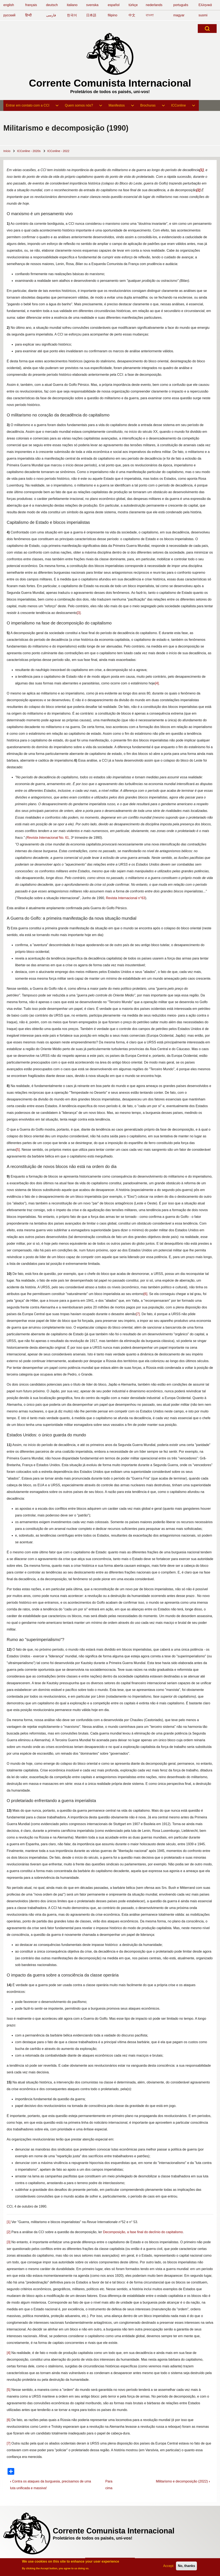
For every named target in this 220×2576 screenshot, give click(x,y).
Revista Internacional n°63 (125, 898)
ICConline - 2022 (58, 151)
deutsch (52, 5)
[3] (79, 613)
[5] (18, 1149)
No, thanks (186, 2566)
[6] (145, 1294)
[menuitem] (27, 105)
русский (9, 15)
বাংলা (150, 15)
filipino (112, 15)
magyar (178, 15)
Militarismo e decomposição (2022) (183, 2481)
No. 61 (48, 837)
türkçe (133, 5)
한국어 (72, 15)
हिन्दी (28, 15)
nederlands (154, 5)
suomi (202, 15)
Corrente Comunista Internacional (110, 83)
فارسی (51, 15)
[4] (157, 683)
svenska (92, 5)
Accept (168, 2566)
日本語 (91, 15)
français (31, 5)
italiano (72, 5)
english (8, 5)
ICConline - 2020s (28, 151)
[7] (138, 1314)
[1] (8, 2222)
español (114, 5)
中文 (132, 15)
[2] (8, 2232)
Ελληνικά (205, 5)
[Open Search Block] (207, 28)
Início (6, 151)
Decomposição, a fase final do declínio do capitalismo (143, 2232)
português (180, 5)
